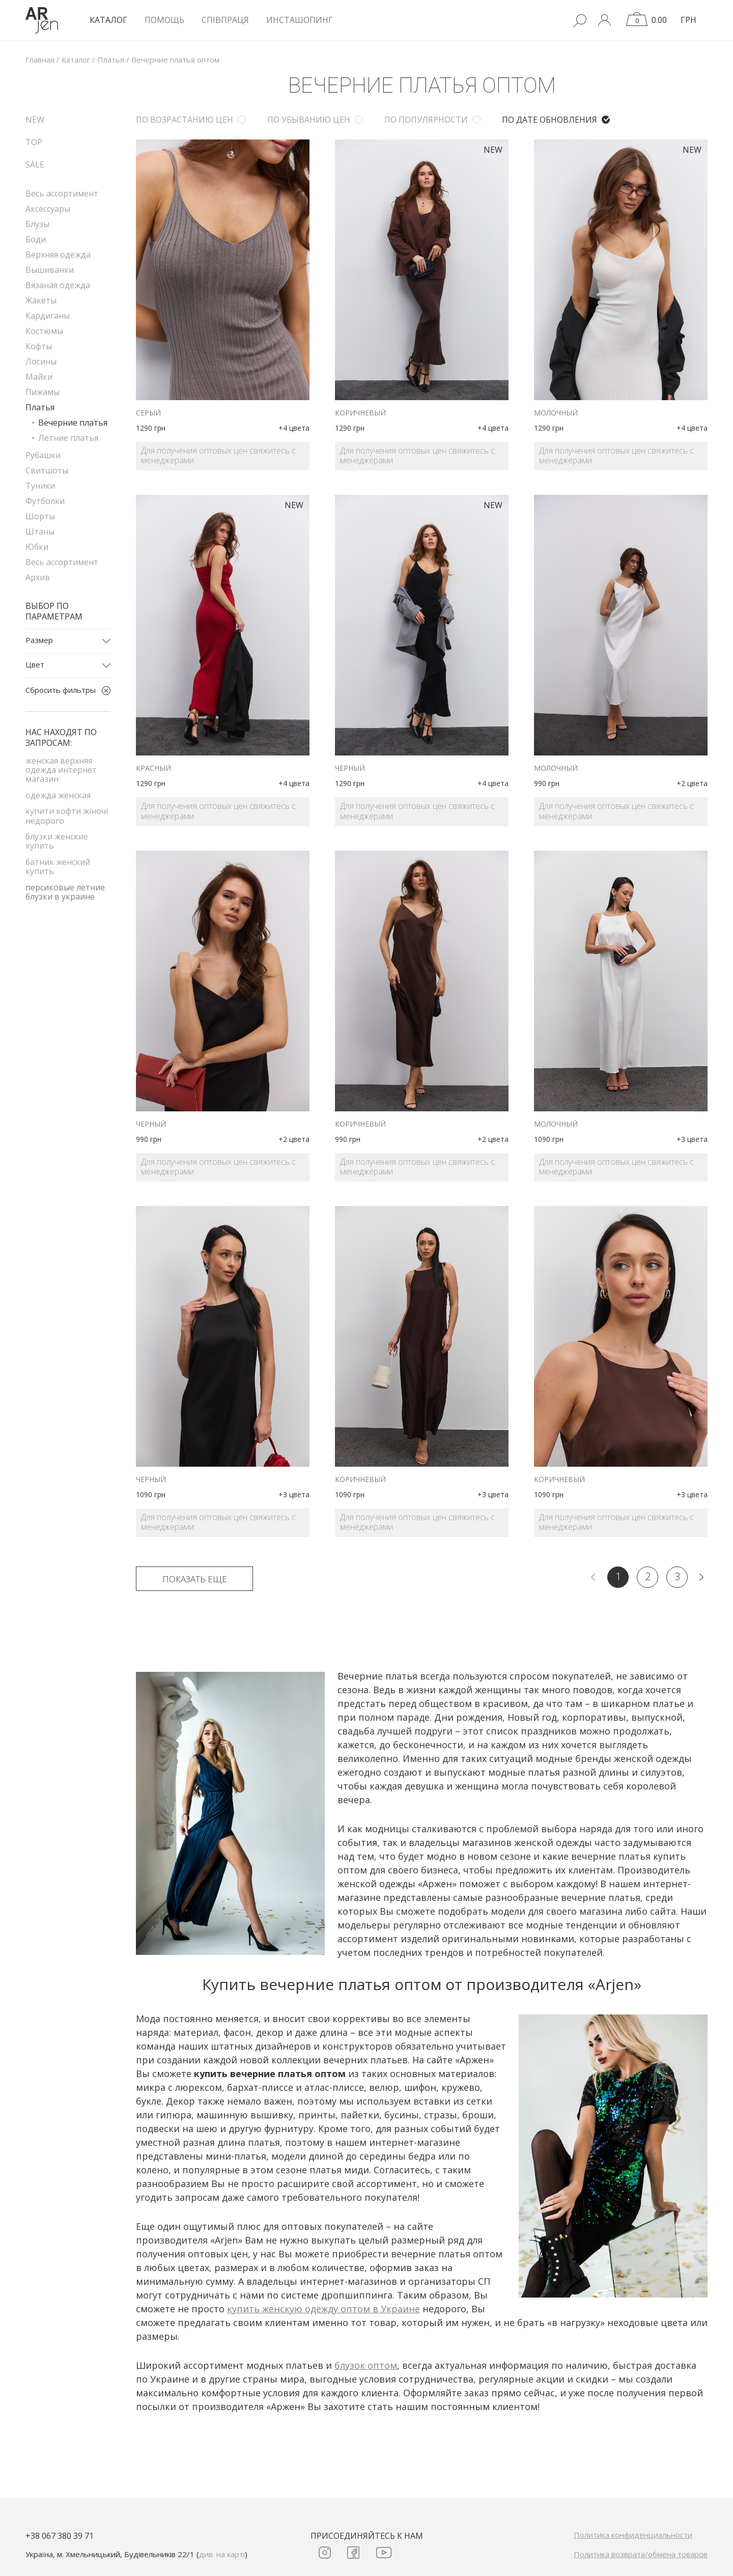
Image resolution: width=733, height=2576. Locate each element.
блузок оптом (365, 2365)
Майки (38, 376)
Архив (37, 577)
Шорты (40, 516)
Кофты (38, 346)
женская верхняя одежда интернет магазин (61, 770)
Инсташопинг (299, 19)
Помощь (164, 19)
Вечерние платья (72, 422)
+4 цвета (293, 428)
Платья (39, 407)
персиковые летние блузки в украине (65, 892)
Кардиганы (47, 315)
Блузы (37, 224)
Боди (35, 239)
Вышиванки (49, 269)
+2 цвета (692, 783)
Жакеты (41, 300)
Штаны (39, 531)
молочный (556, 412)
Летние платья (68, 437)
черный (350, 768)
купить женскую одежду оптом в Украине (323, 2309)
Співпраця (225, 19)
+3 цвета (692, 1139)
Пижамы (42, 392)
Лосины (41, 361)
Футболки (45, 501)
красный (153, 768)
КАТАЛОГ (108, 19)
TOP (33, 142)
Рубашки (43, 455)
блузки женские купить (56, 841)
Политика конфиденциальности (633, 2535)
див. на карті (222, 2554)
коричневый (360, 412)
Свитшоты (46, 470)
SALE (34, 164)
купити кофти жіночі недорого (66, 815)
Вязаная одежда (57, 285)
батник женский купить (57, 866)
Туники (40, 485)
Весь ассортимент (61, 193)
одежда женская (58, 795)
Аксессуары (47, 208)
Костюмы (44, 331)
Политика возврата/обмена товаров (641, 2554)
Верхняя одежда (58, 254)
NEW (34, 119)
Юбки (36, 546)
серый (148, 412)
